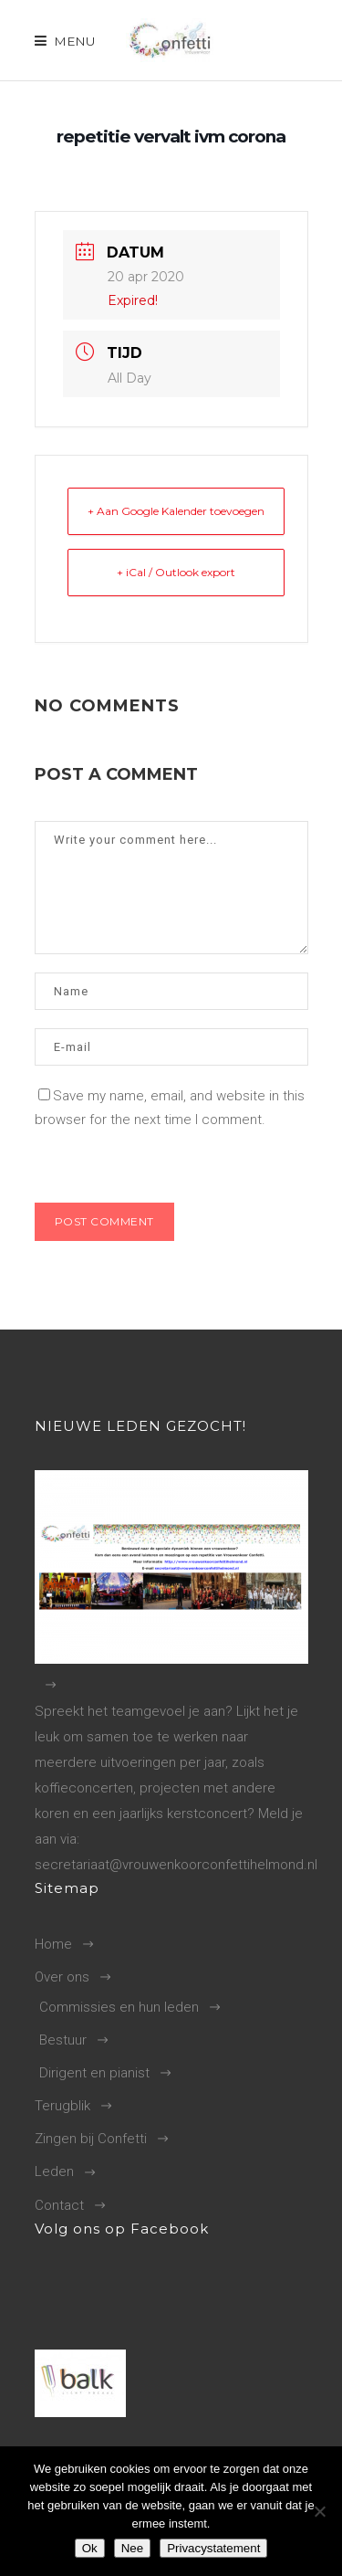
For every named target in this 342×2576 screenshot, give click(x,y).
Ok (90, 2548)
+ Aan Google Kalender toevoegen (176, 511)
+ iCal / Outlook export (176, 572)
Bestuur (63, 2040)
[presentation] (160, 1163)
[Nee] (319, 2511)
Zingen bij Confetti (91, 2138)
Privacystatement (213, 2548)
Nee (132, 2548)
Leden (54, 2171)
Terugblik (62, 2106)
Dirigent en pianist (94, 2073)
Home (53, 1944)
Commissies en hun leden (119, 2007)
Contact (59, 2205)
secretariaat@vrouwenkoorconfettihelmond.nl (176, 1864)
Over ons (62, 1977)
